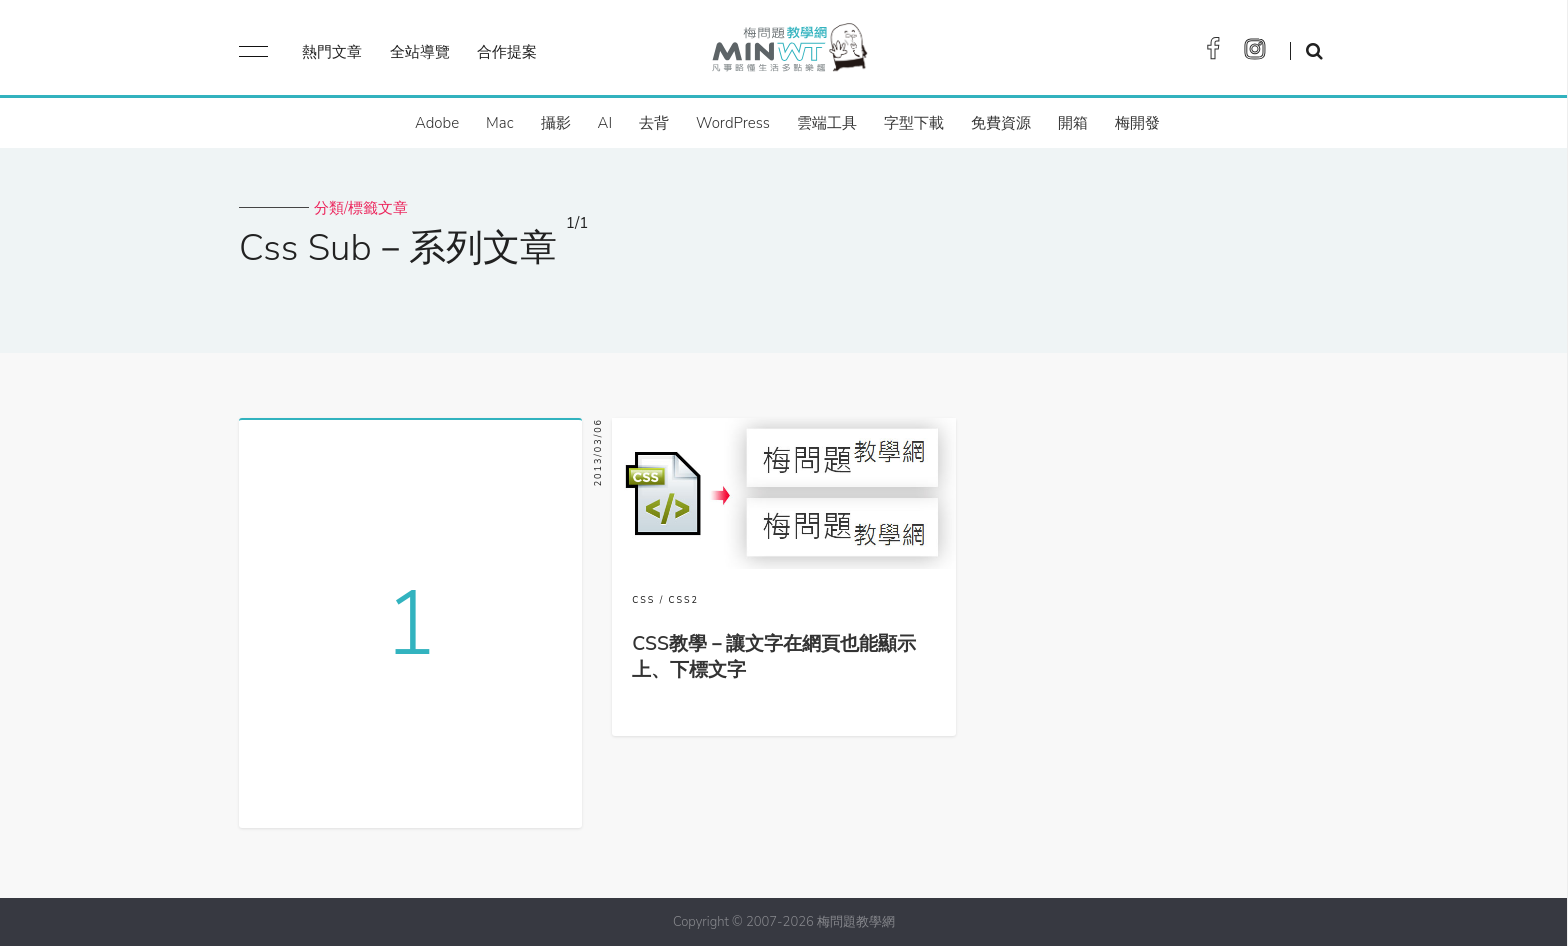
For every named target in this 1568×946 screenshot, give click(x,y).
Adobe (437, 123)
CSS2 (684, 600)
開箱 (1073, 123)
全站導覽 (420, 52)
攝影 (556, 123)
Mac (499, 123)
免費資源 (1001, 123)
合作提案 (507, 52)
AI (605, 123)
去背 (654, 123)
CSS (643, 600)
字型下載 (914, 123)
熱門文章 (332, 52)
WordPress (733, 123)
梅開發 (1137, 123)
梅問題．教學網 (788, 52)
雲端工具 (827, 123)
